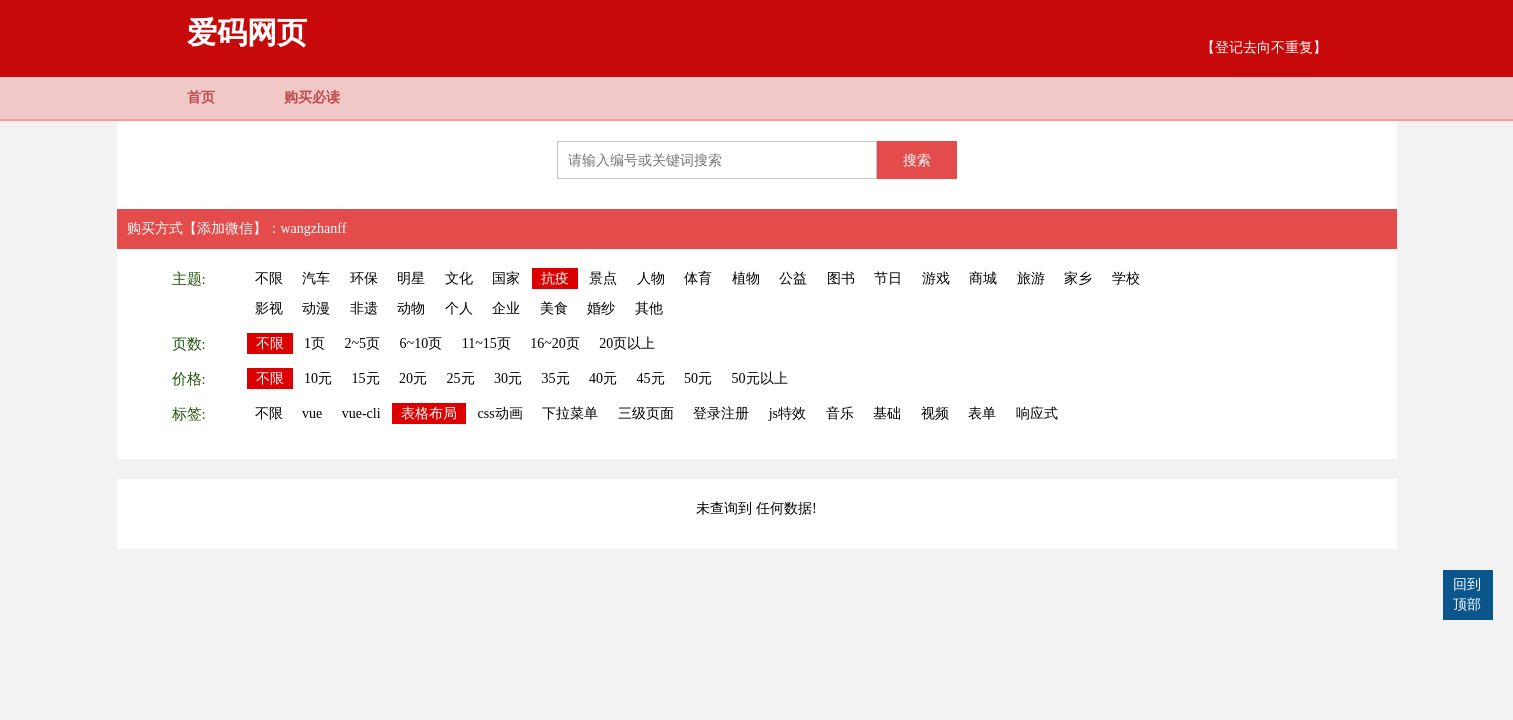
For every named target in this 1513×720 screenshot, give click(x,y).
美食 (554, 308)
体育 (698, 278)
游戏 (936, 278)
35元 (556, 378)
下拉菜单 (570, 413)
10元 (318, 378)
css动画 (500, 413)
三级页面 (646, 413)
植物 (746, 278)
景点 (603, 278)
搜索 (917, 160)
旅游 (1031, 278)
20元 (413, 378)
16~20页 (555, 343)
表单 (982, 413)
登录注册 (721, 413)
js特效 (787, 413)
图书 (841, 278)
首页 (201, 97)
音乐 (840, 413)
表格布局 (429, 413)
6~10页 (421, 343)
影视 (269, 308)
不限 (269, 278)
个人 (459, 308)
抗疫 (555, 278)
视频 (935, 413)
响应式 (1037, 413)
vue (312, 413)
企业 (506, 308)
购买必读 (312, 97)
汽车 (316, 278)
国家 (506, 278)
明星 (411, 278)
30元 (508, 378)
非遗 (364, 308)
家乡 (1078, 278)
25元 (461, 378)
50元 (698, 378)
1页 (314, 343)
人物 (651, 278)
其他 (649, 308)
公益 (793, 278)
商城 (983, 278)
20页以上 (627, 343)
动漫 (316, 308)
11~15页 (486, 343)
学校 (1126, 278)
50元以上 (760, 378)
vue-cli (361, 413)
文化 (459, 278)
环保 (364, 278)
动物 (411, 308)
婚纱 (601, 308)
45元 (651, 378)
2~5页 (363, 343)
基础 (887, 413)
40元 (603, 378)
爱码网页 (247, 32)
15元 (366, 378)
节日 (888, 278)
